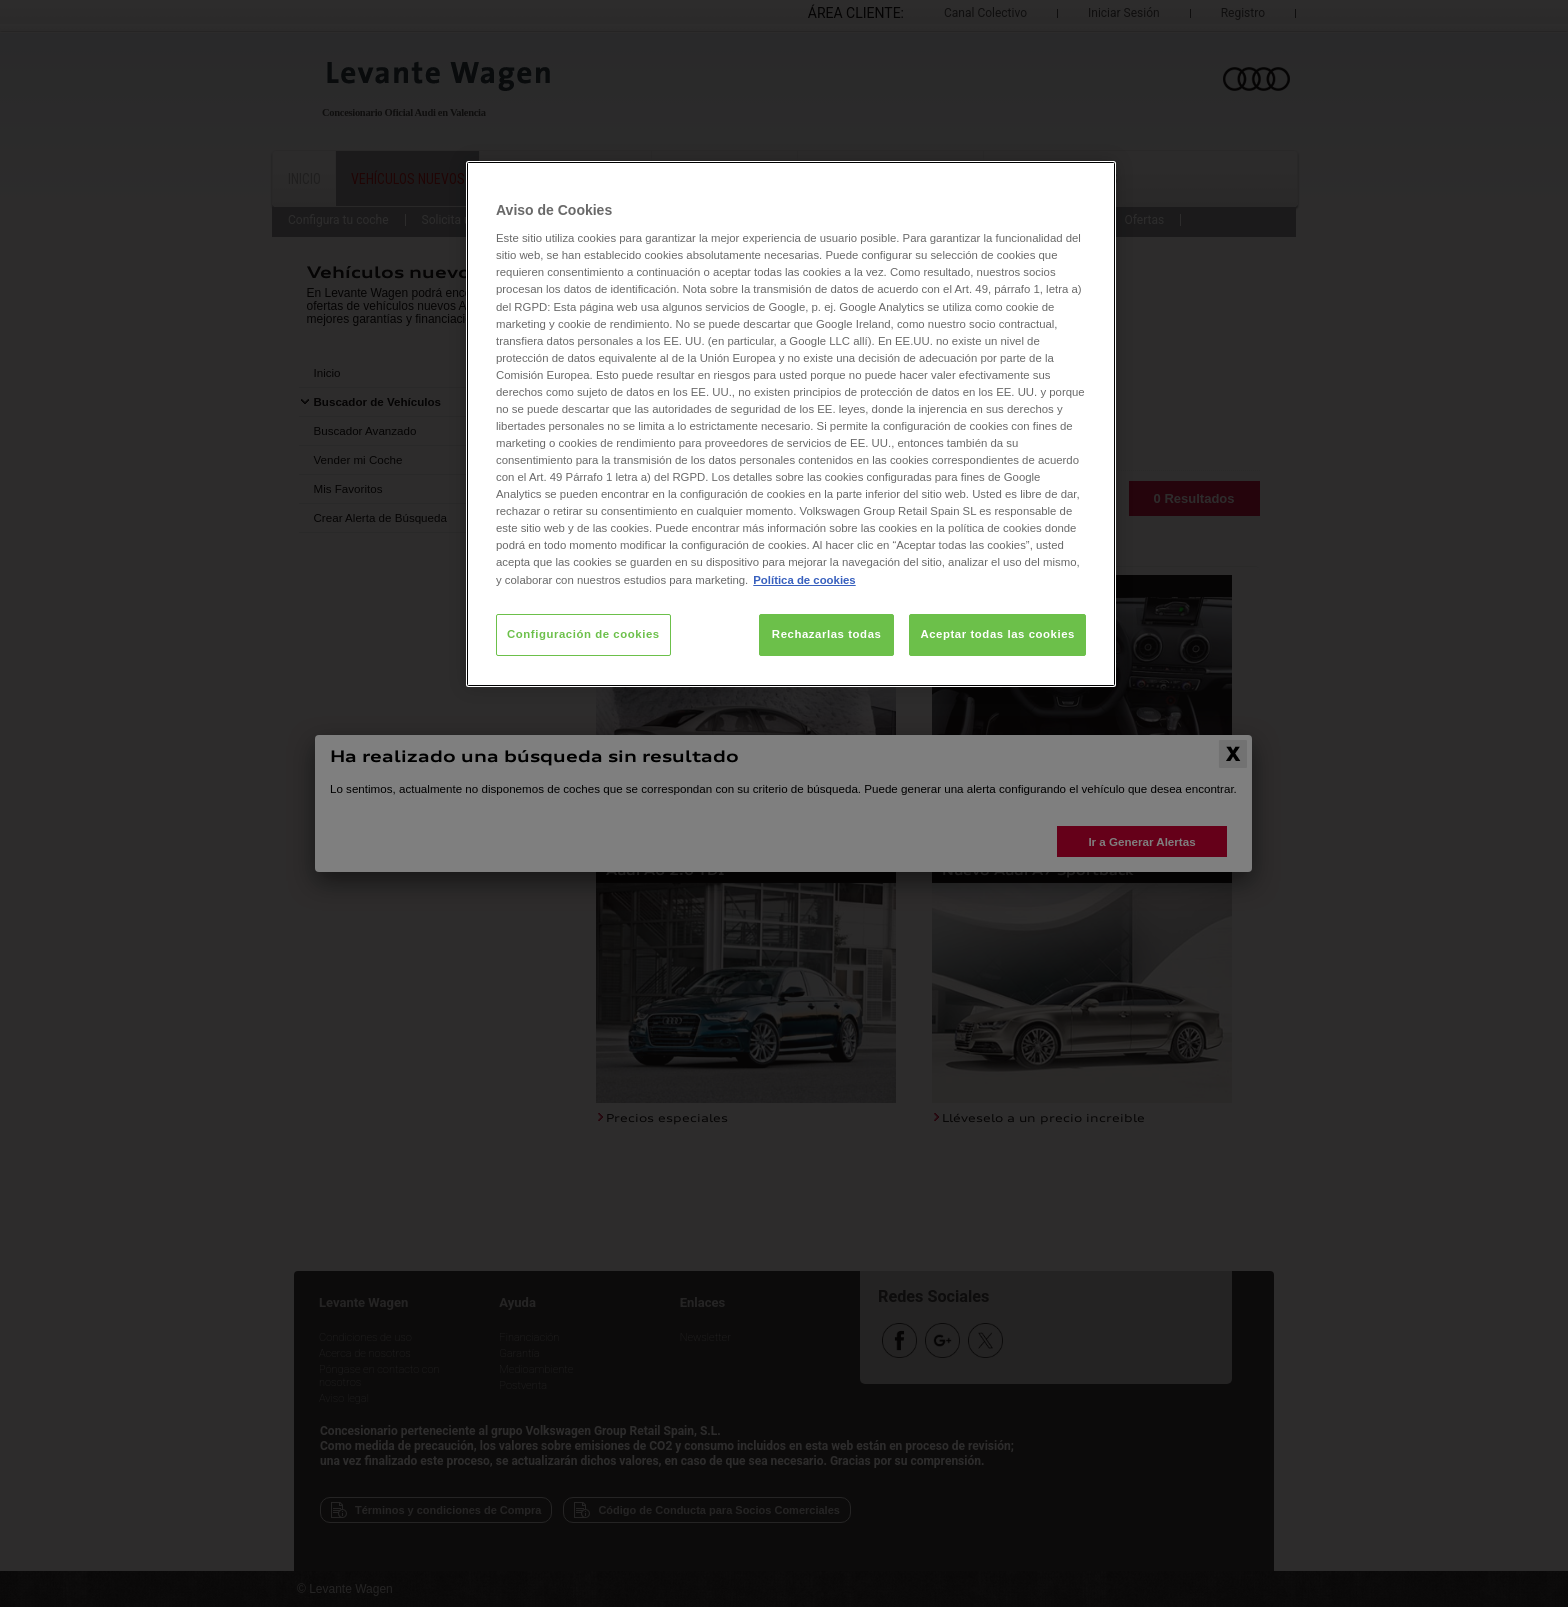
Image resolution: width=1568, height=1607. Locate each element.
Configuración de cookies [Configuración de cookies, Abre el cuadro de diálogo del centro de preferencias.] (583, 634)
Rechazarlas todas (827, 634)
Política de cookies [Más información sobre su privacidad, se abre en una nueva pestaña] (804, 580)
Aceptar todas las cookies (997, 634)
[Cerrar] (1088, 185)
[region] (791, 424)
